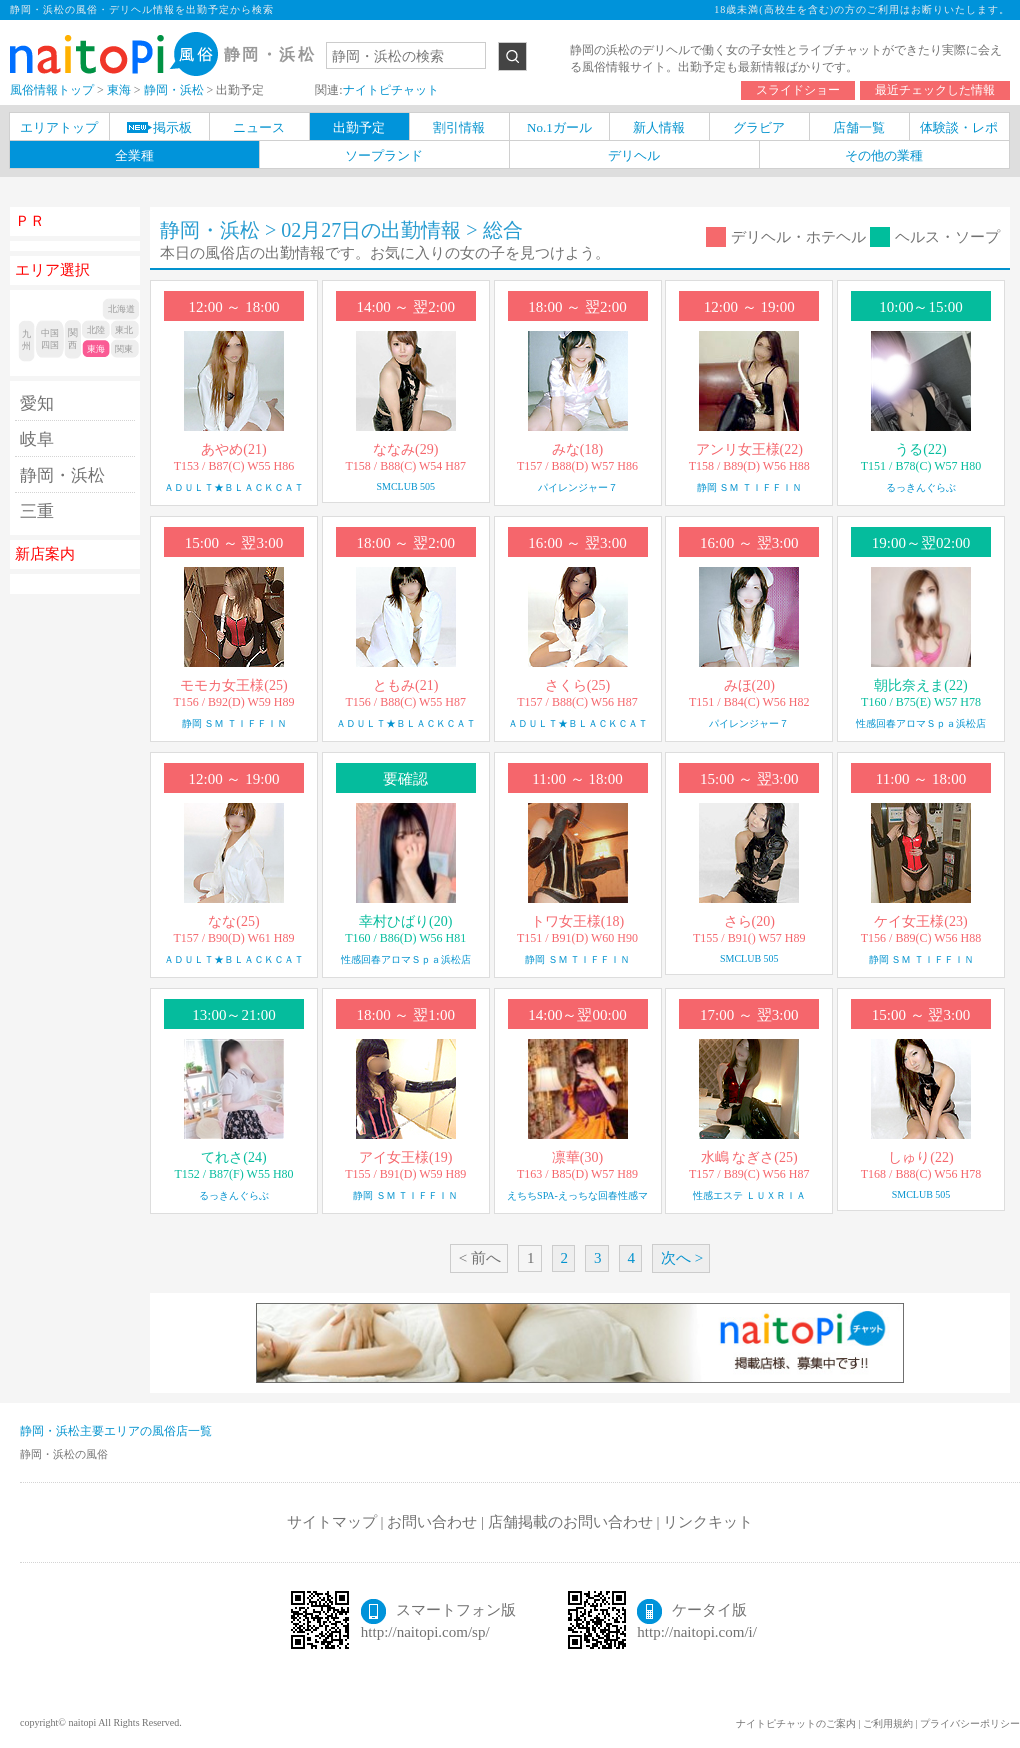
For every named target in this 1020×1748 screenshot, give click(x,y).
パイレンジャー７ (578, 487)
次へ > (682, 1258)
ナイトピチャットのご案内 (796, 1723)
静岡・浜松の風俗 (64, 1454)
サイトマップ (332, 1522)
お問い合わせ (432, 1522)
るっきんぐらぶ (921, 487)
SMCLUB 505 (405, 486)
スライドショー (798, 90)
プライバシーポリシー (970, 1723)
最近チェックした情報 (935, 90)
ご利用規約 (888, 1723)
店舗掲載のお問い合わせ (570, 1522)
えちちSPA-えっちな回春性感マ (577, 1195)
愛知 (37, 403)
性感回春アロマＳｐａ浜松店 (921, 723)
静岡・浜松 (62, 475)
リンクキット (708, 1522)
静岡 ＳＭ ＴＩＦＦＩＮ (749, 487)
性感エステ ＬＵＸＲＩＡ (749, 1195)
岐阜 (37, 439)
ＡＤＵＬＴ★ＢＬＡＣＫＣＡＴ (234, 487)
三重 (37, 511)
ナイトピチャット (391, 90)
